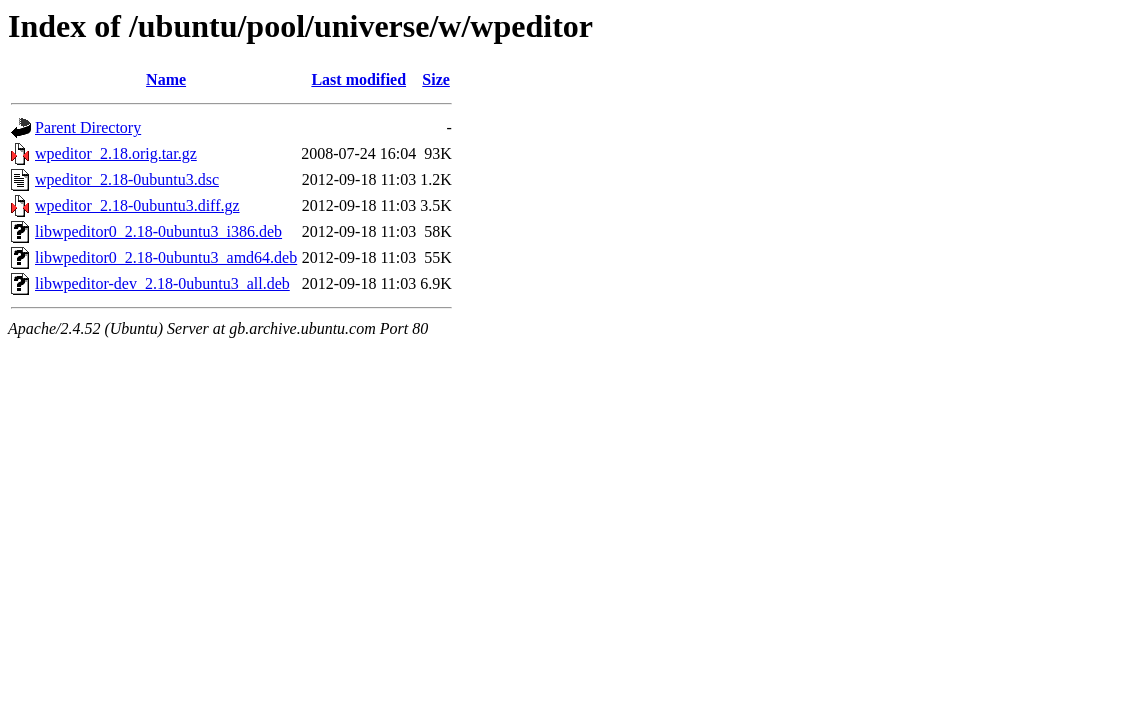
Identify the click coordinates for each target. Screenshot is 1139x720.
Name (166, 79)
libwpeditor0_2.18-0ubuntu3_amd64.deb (166, 257)
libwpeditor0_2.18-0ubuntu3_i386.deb (158, 231)
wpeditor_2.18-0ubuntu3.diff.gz (137, 205)
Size (436, 79)
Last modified (358, 79)
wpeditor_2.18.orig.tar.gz (116, 153)
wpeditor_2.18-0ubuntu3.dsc (127, 179)
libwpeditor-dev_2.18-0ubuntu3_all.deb (162, 283)
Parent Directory (88, 127)
